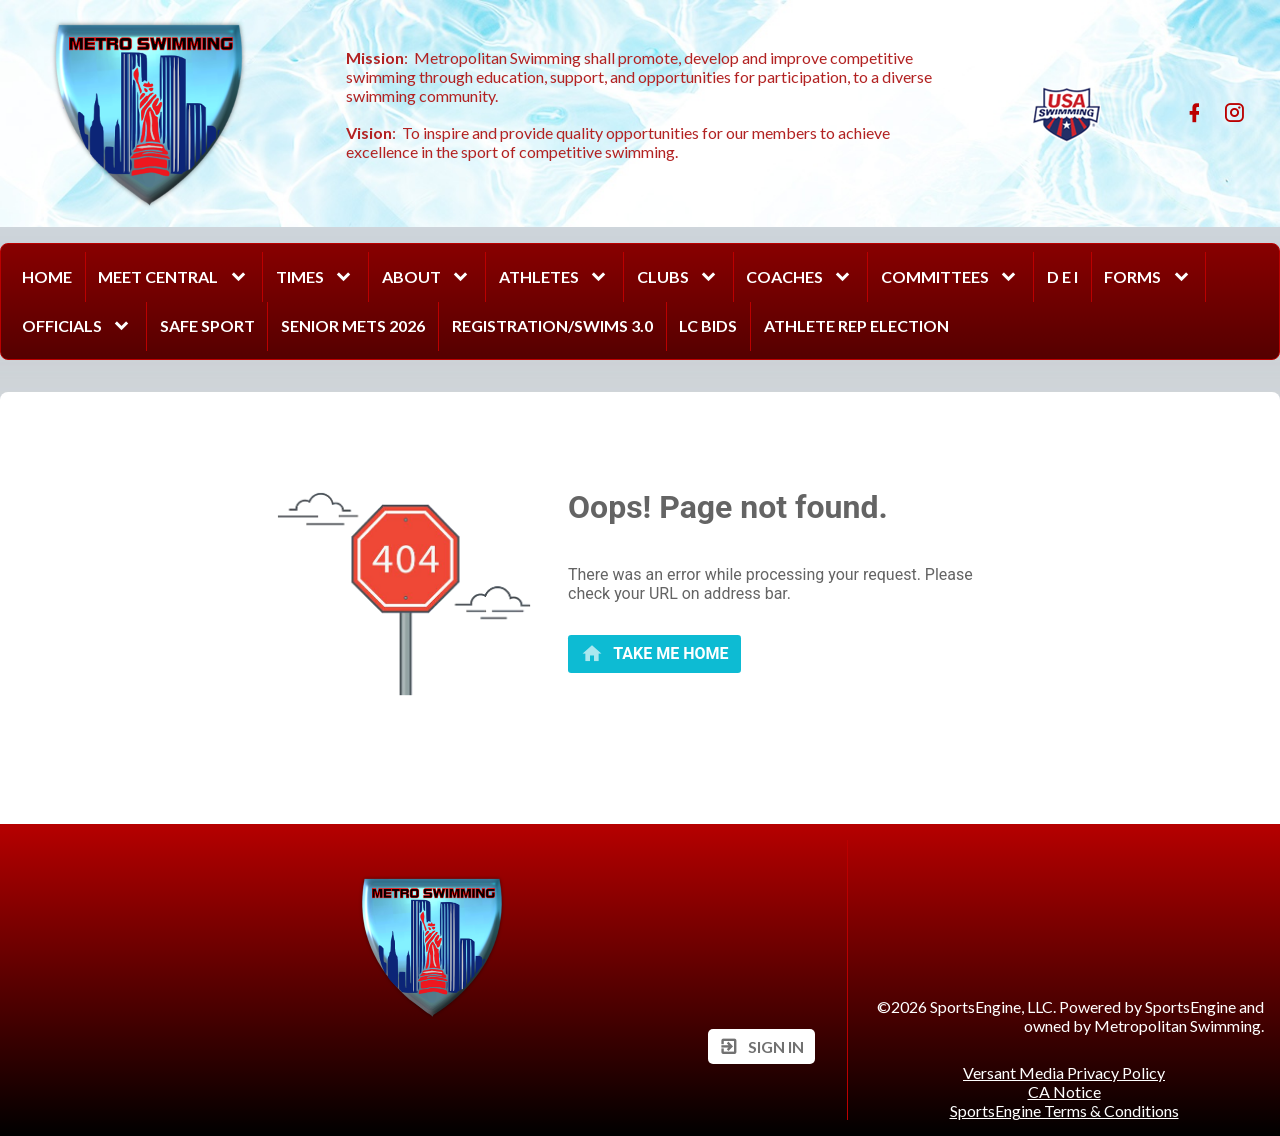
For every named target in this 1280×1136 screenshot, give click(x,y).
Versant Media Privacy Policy (1064, 1072)
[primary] (654, 653)
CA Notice (1064, 1091)
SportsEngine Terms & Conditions (1064, 1110)
